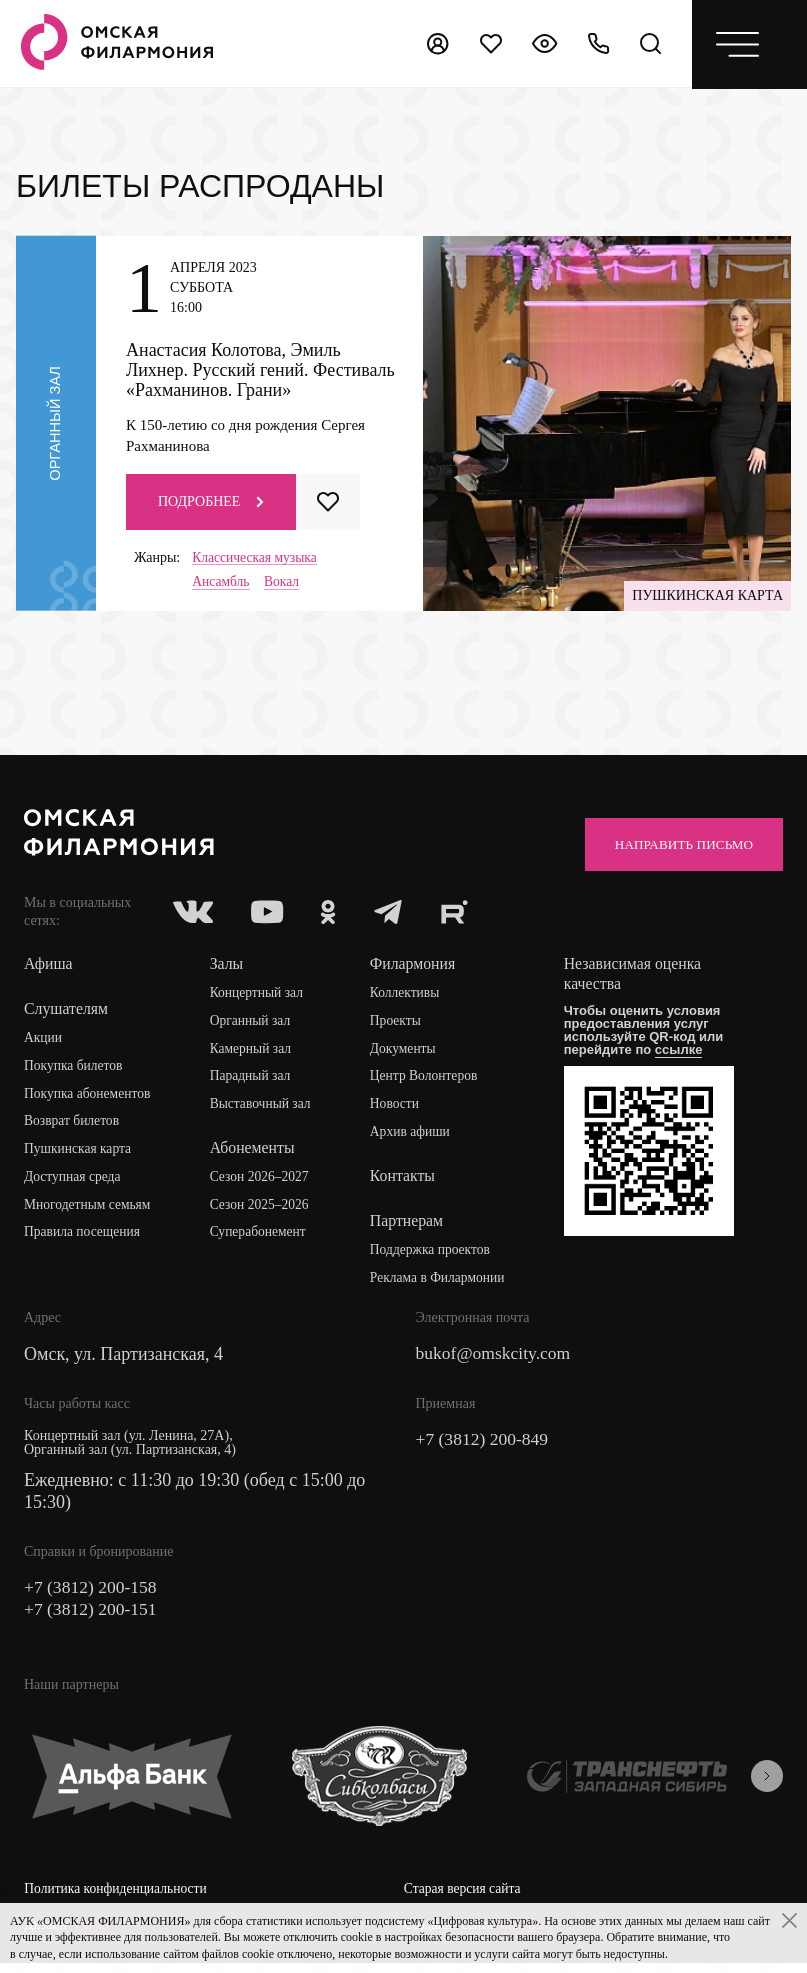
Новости (396, 1108)
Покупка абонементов (89, 1097)
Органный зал (252, 1024)
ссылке (682, 1053)
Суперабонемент (260, 1237)
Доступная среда (74, 1181)
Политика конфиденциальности (118, 1895)
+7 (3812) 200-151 (92, 1616)
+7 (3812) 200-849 (484, 1446)
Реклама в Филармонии (440, 1282)
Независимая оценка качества (636, 977)
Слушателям (66, 1012)
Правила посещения (84, 1237)
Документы (405, 1052)
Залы (228, 967)
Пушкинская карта (79, 1153)
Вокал (284, 583)
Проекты (397, 1024)
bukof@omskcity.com (495, 1360)
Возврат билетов (73, 1125)
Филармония (414, 967)
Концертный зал (259, 996)
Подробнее (211, 501)
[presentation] (767, 1783)
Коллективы (407, 996)
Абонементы (254, 1152)
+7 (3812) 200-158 (92, 1594)
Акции (43, 1041)
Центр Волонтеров (426, 1080)
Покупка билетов (75, 1069)
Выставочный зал (263, 1108)
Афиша (48, 967)
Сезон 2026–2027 (262, 1181)
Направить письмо (678, 846)
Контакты (404, 1180)
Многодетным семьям (89, 1209)
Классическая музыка (256, 558)
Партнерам (408, 1225)
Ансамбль (221, 583)
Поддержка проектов (433, 1254)
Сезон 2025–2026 (262, 1209)
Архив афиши (412, 1136)
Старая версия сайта (464, 1895)
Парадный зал (252, 1080)
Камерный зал (253, 1052)
